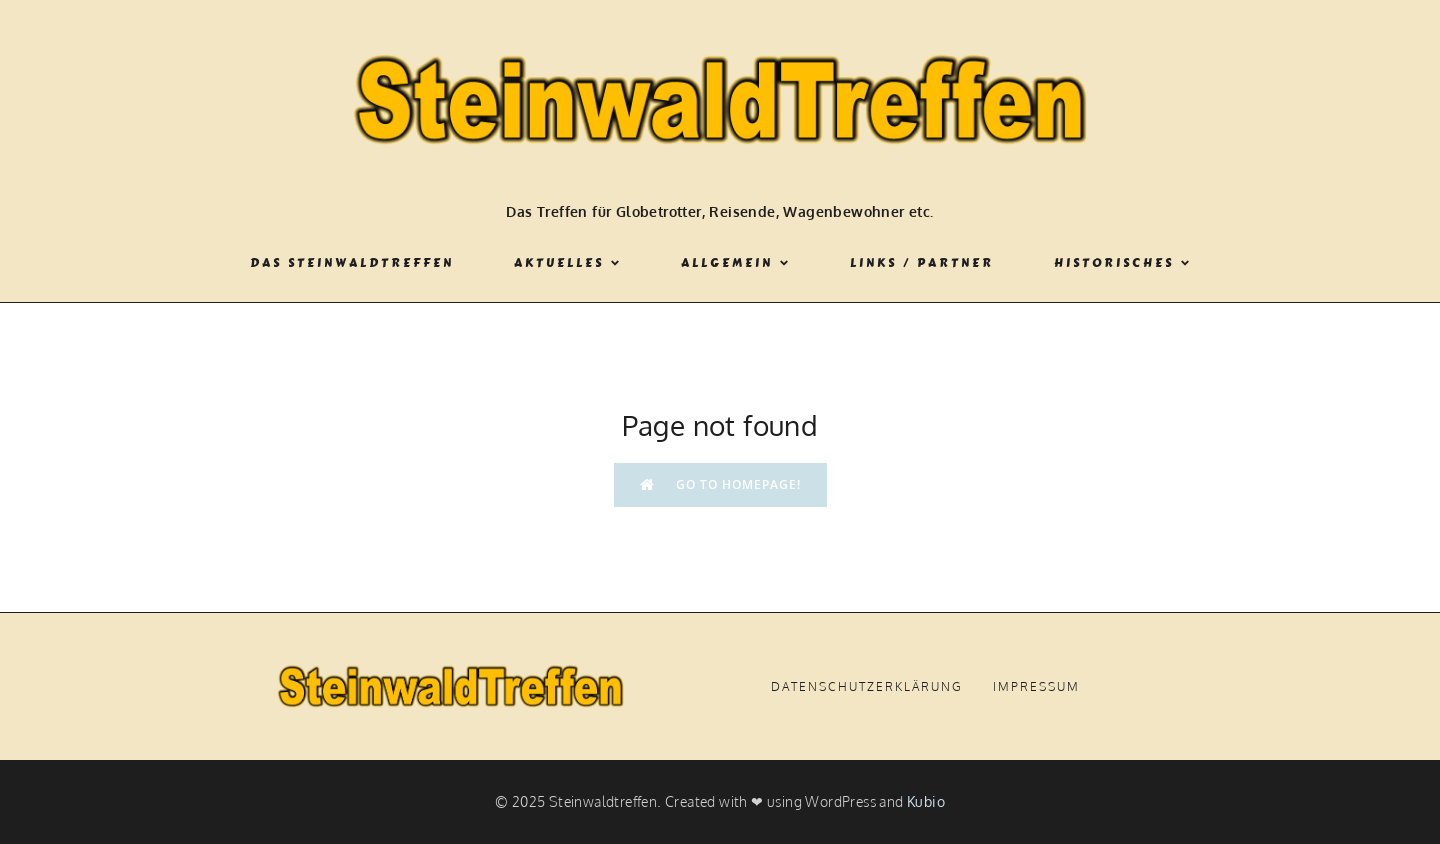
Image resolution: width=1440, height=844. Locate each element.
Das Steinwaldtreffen (352, 263)
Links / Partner (922, 263)
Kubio (926, 801)
